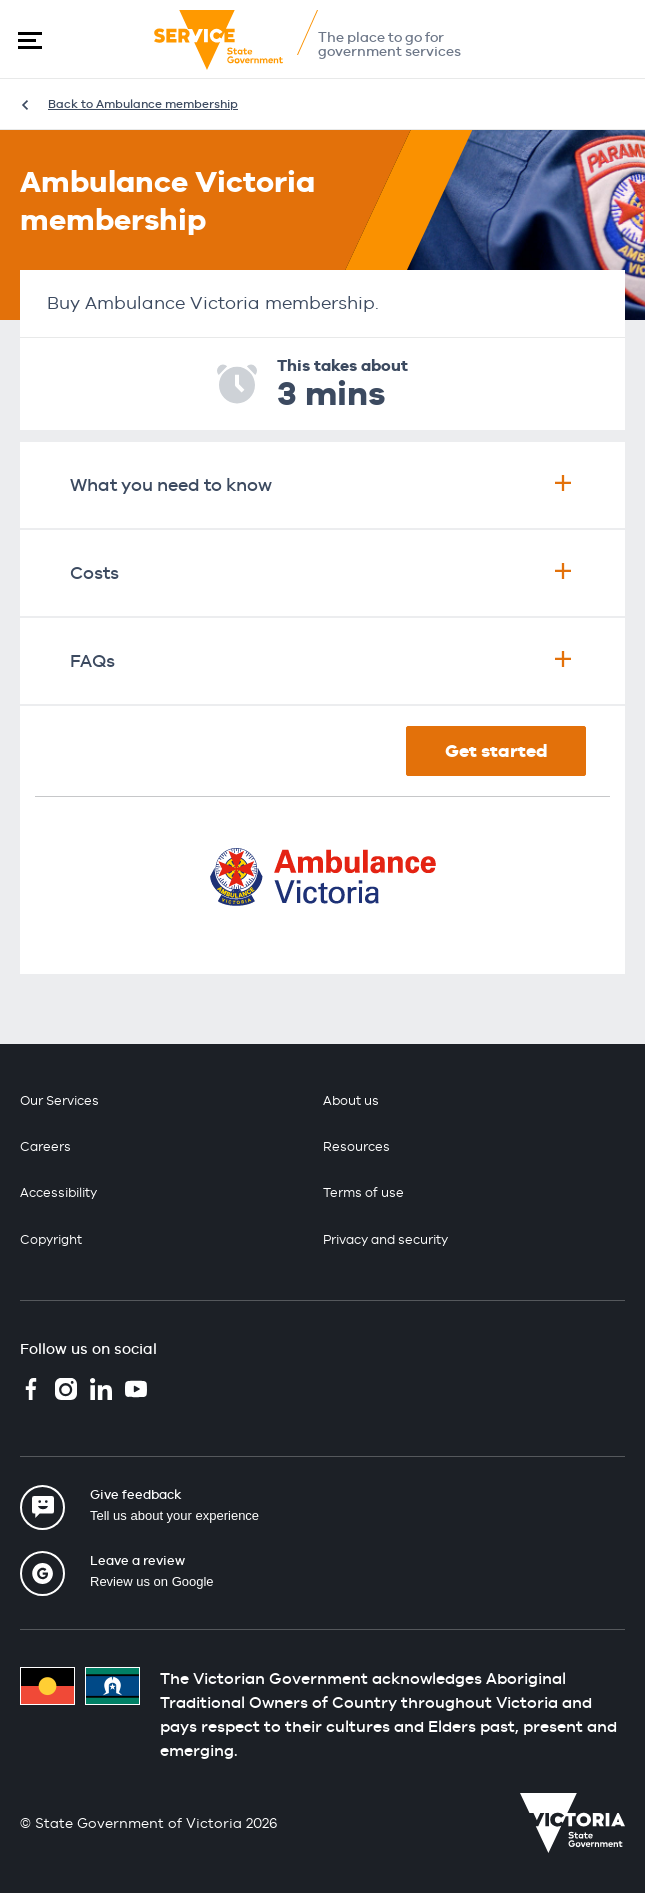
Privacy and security (385, 1239)
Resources (356, 1146)
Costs (322, 572)
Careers (45, 1146)
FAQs (322, 660)
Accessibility (58, 1192)
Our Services (59, 1100)
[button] (30, 40)
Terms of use (363, 1192)
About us (351, 1100)
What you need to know (322, 484)
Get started (496, 750)
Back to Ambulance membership (143, 104)
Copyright (51, 1239)
